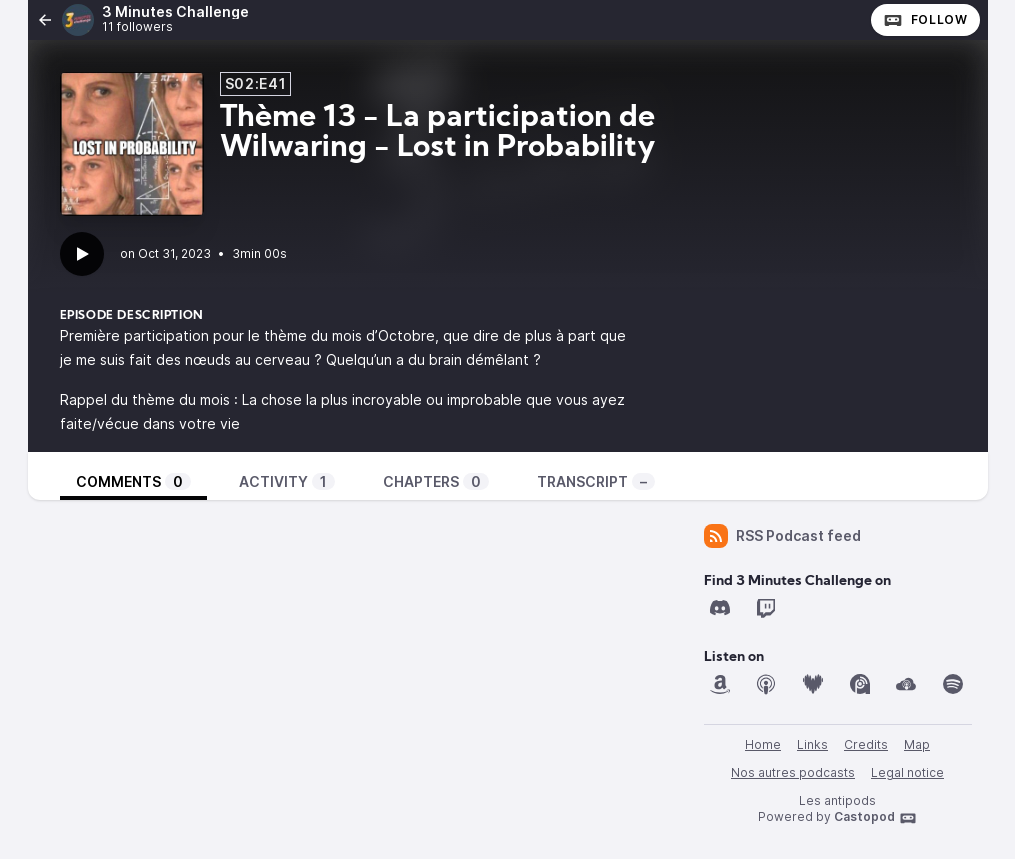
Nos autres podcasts (793, 772)
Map (917, 744)
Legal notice (907, 772)
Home (763, 744)
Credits (866, 744)
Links (812, 744)
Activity (287, 481)
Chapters (436, 481)
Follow (925, 20)
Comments (133, 481)
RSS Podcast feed (782, 536)
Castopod (875, 818)
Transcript (596, 481)
